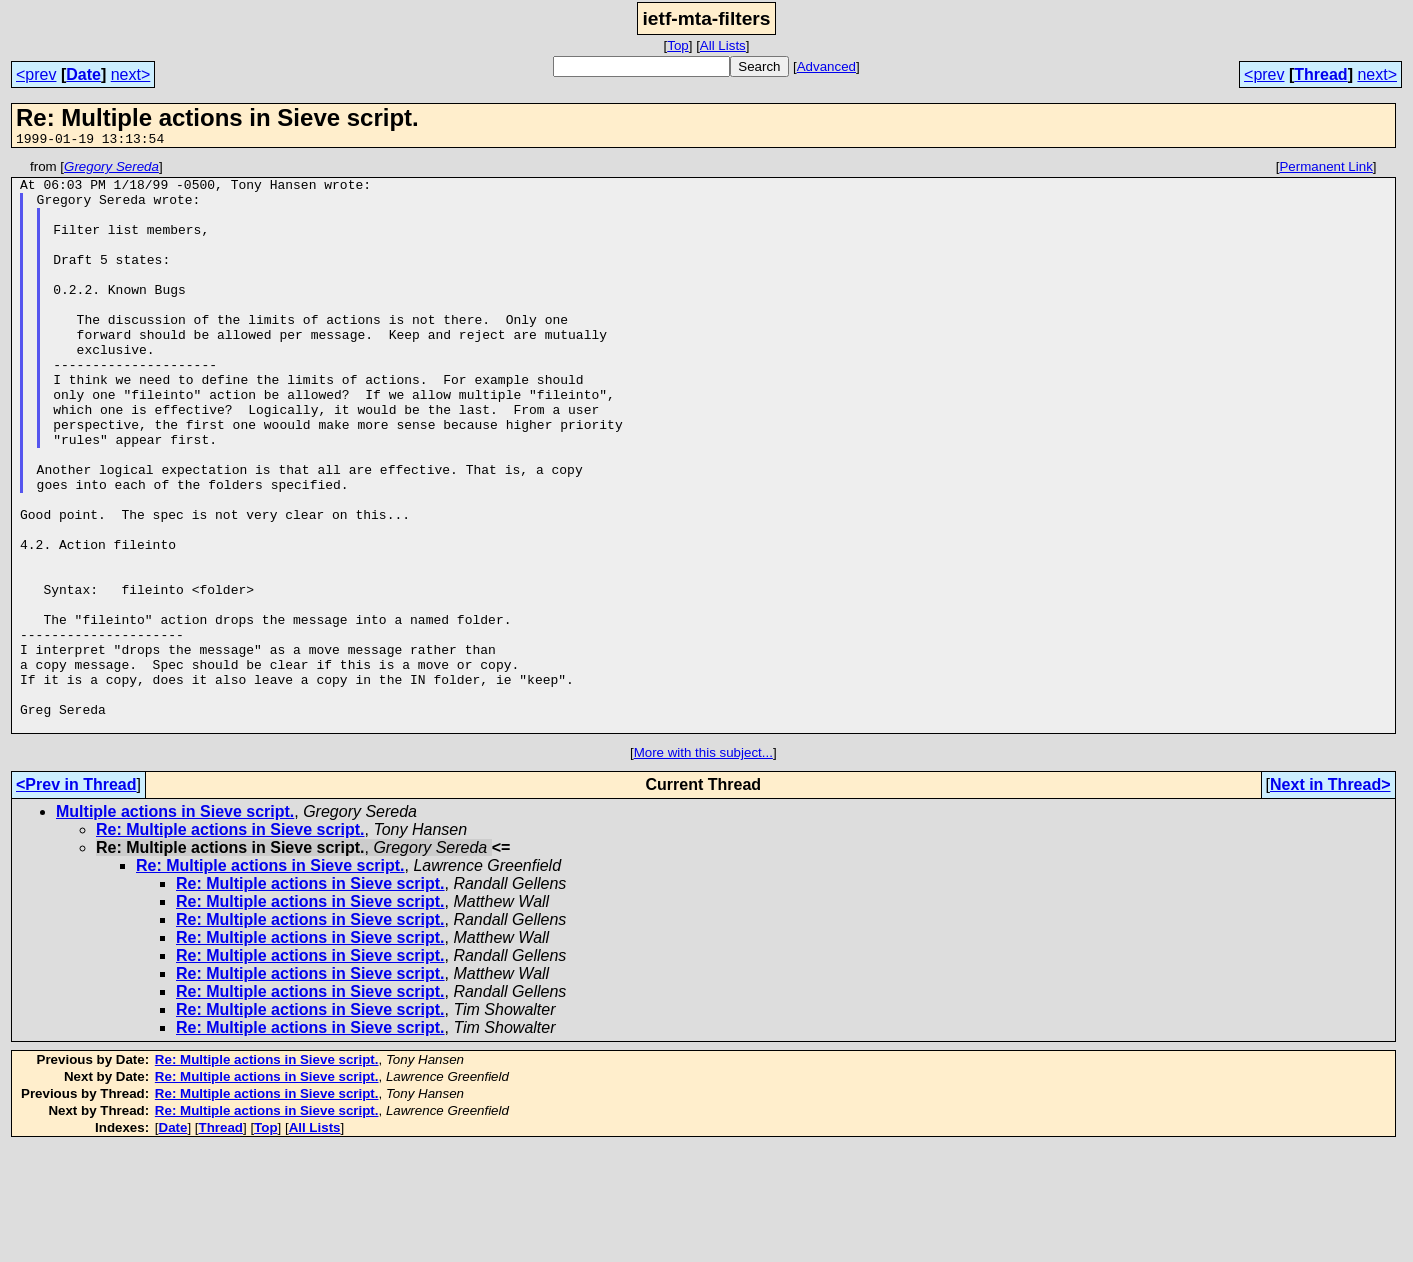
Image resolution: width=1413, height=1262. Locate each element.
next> (131, 74)
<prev (36, 74)
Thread (1320, 74)
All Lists (723, 45)
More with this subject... (703, 866)
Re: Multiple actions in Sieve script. (230, 943)
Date (83, 74)
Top (678, 45)
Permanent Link (1325, 169)
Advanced (826, 66)
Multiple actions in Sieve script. (175, 925)
